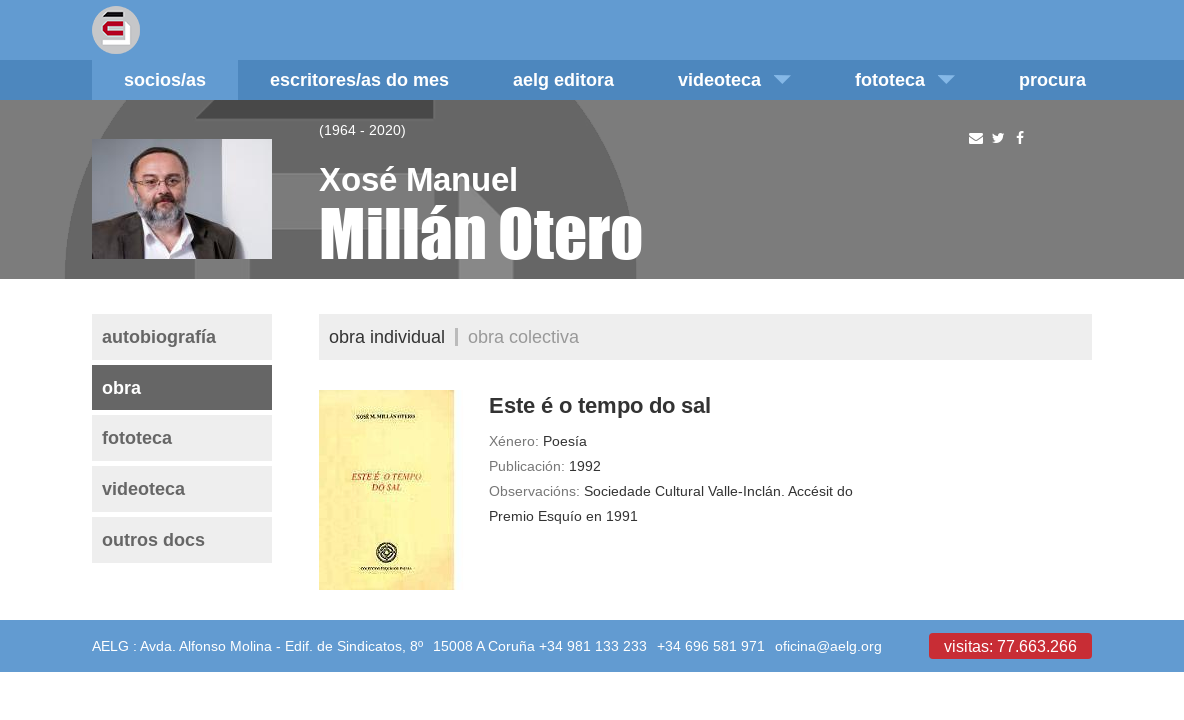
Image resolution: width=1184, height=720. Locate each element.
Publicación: (527, 466)
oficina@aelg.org (828, 646)
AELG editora (563, 79)
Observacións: (534, 491)
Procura (1052, 79)
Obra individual (387, 336)
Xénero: (514, 441)
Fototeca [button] (905, 79)
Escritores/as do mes (359, 79)
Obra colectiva (523, 336)
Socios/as (165, 79)
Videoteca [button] (734, 79)
